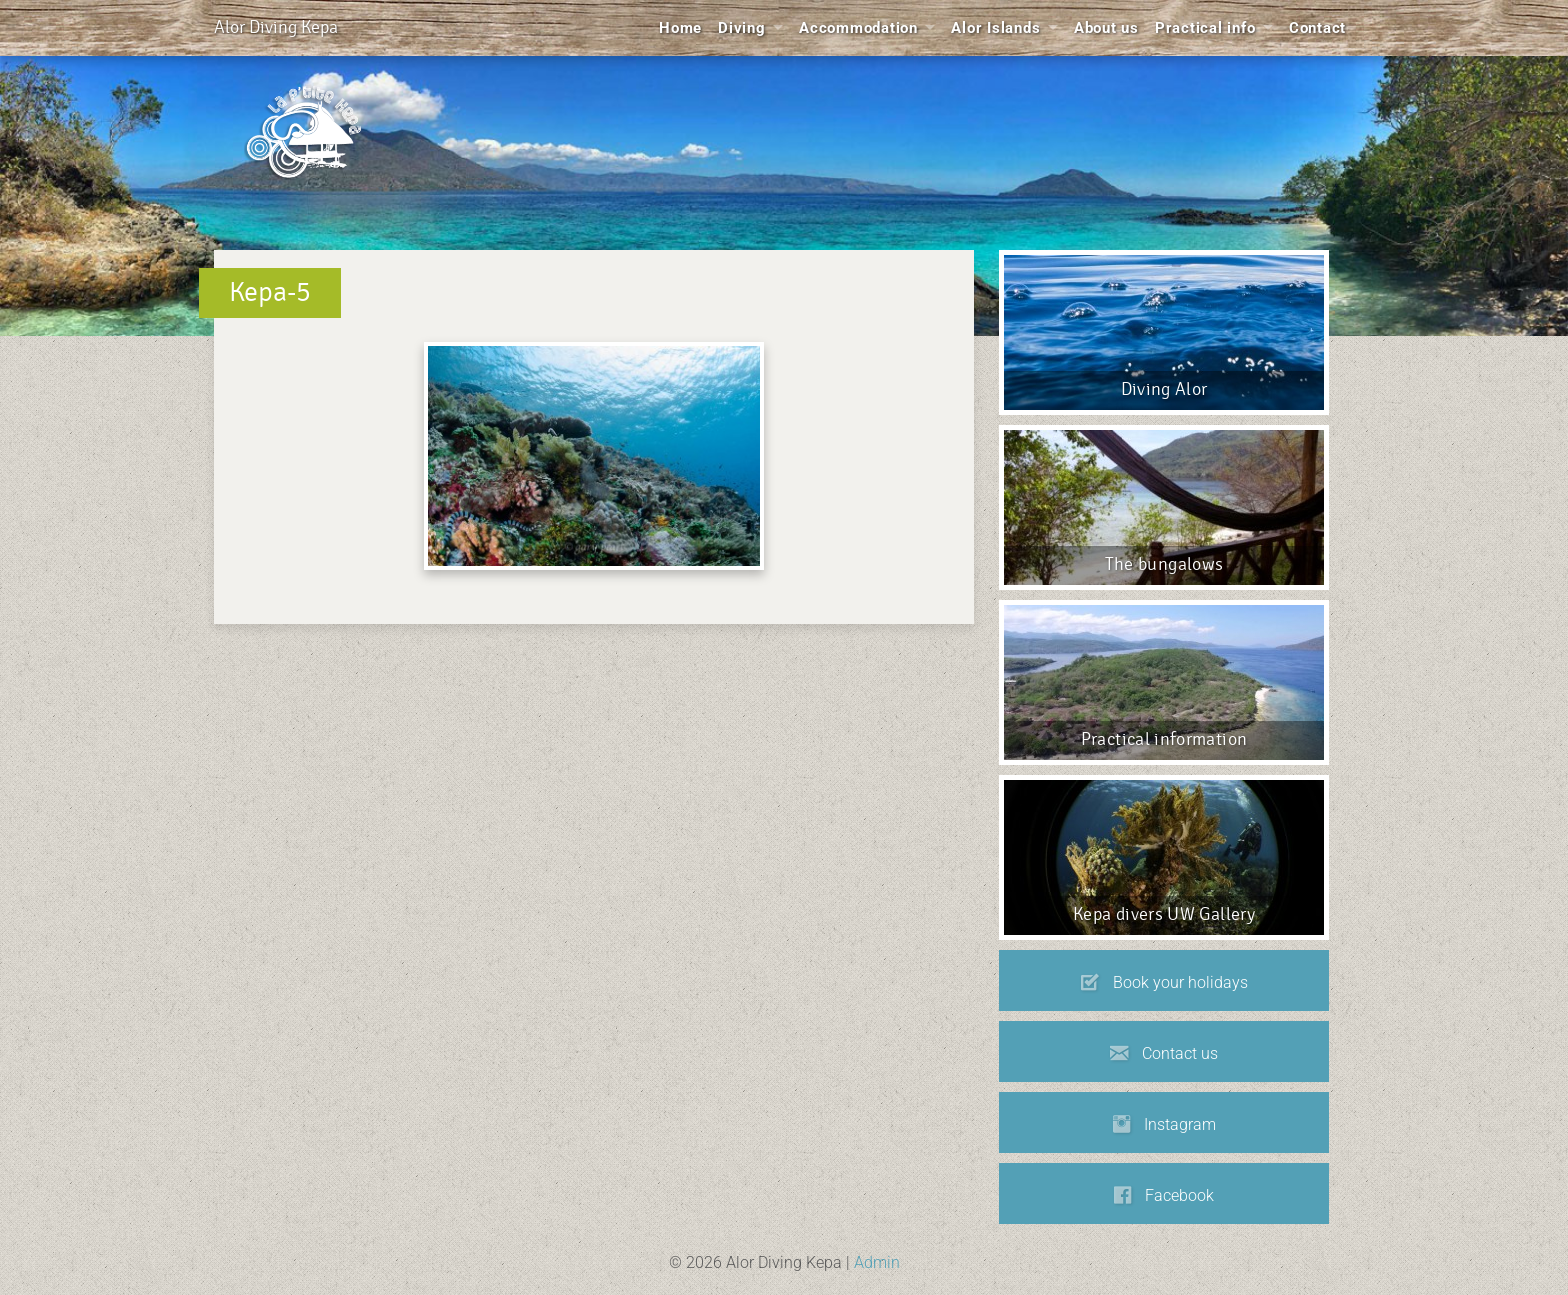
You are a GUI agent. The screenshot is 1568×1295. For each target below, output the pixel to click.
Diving (742, 28)
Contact (1317, 28)
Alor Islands (995, 28)
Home (680, 28)
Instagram (1164, 1125)
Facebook (1164, 1196)
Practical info (1205, 28)
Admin (877, 1262)
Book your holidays (1164, 983)
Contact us (1164, 1054)
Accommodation (858, 28)
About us (1106, 28)
